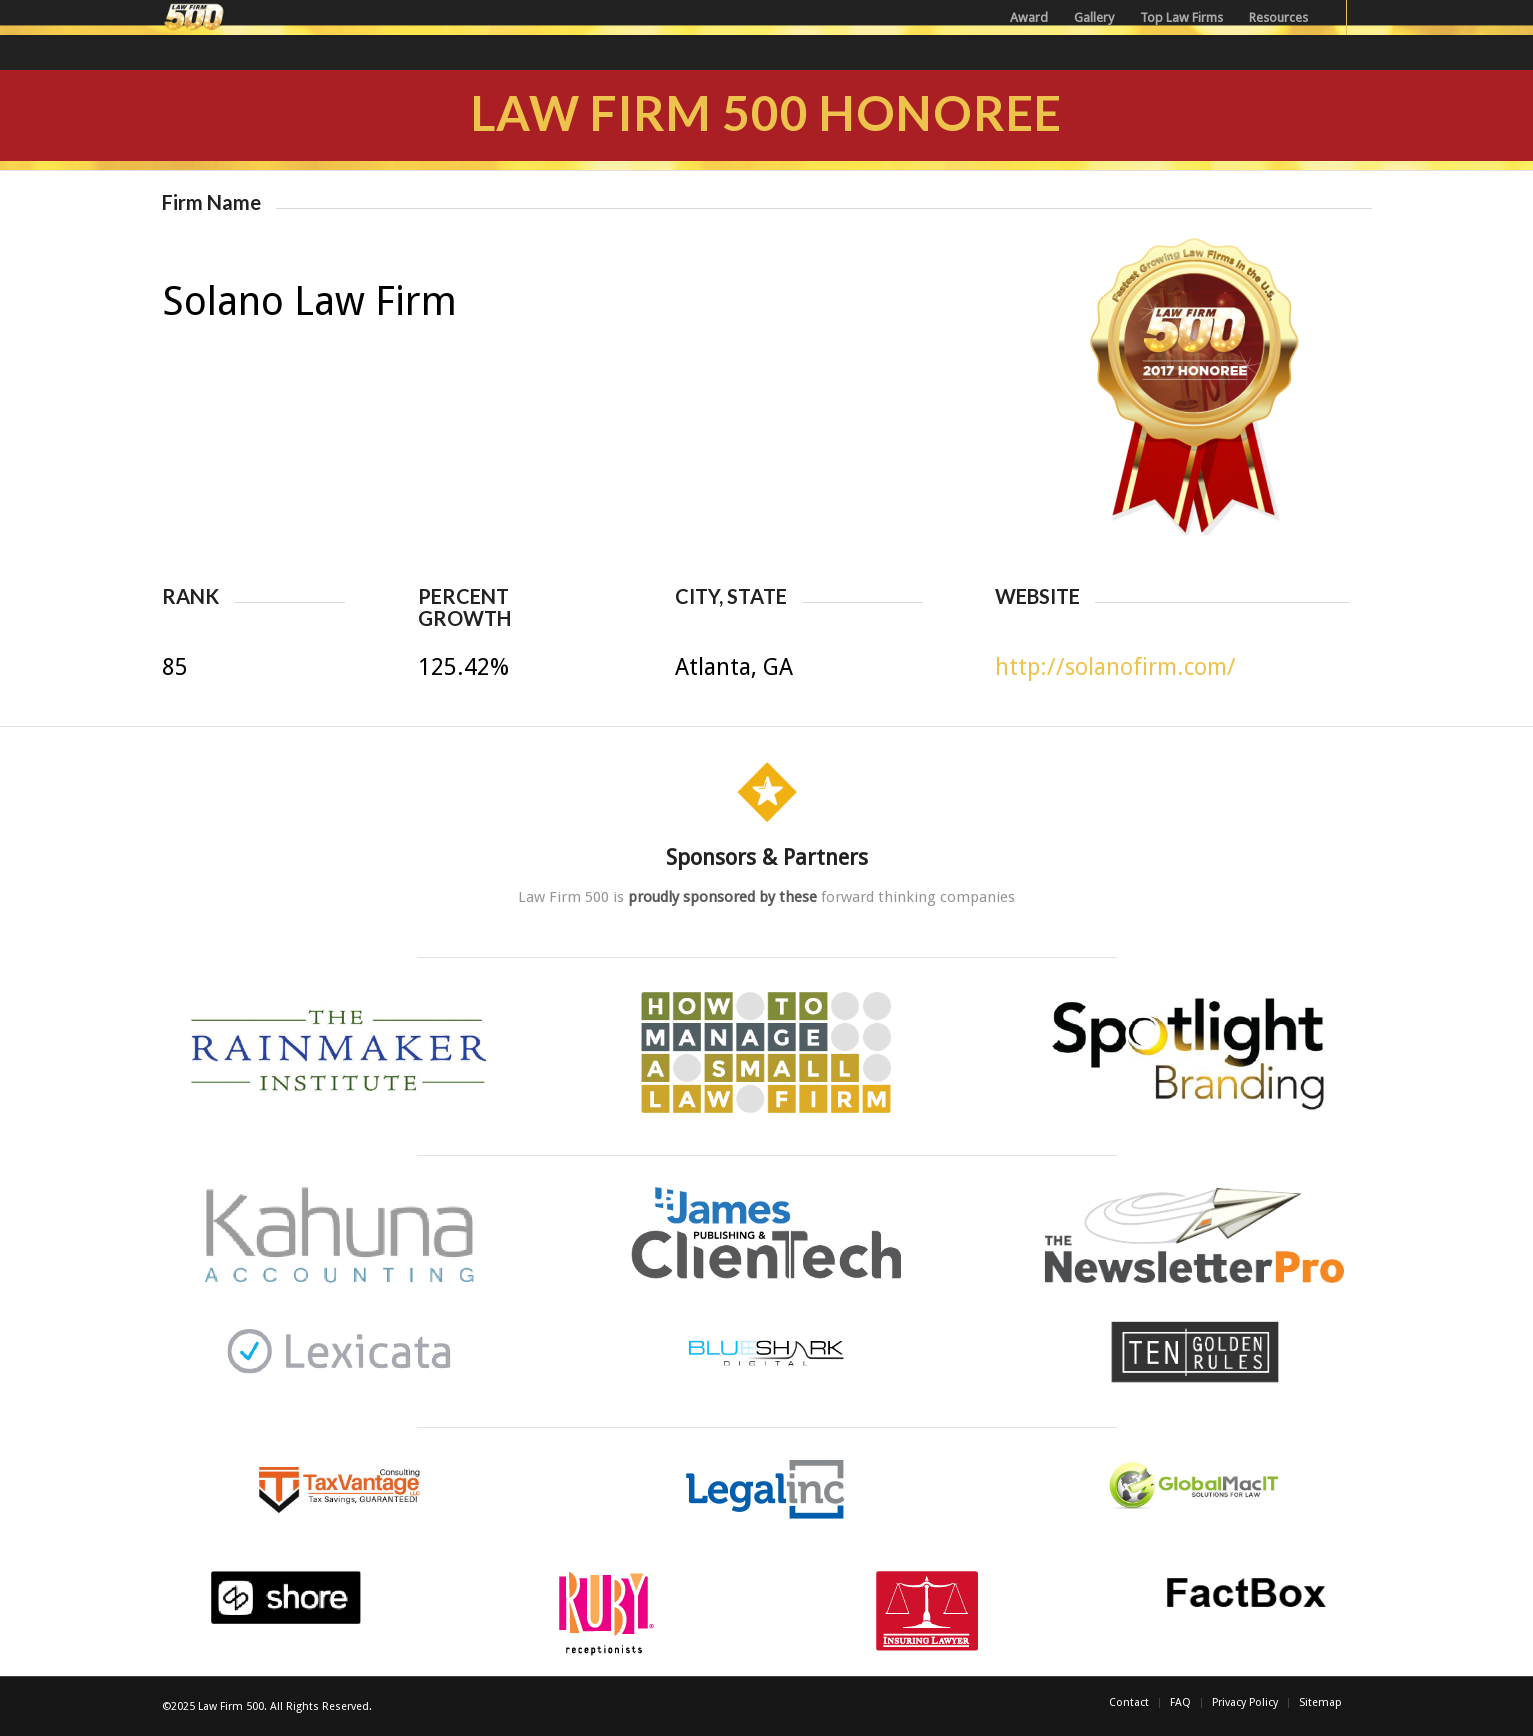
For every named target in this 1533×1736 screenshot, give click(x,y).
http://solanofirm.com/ (1115, 667)
